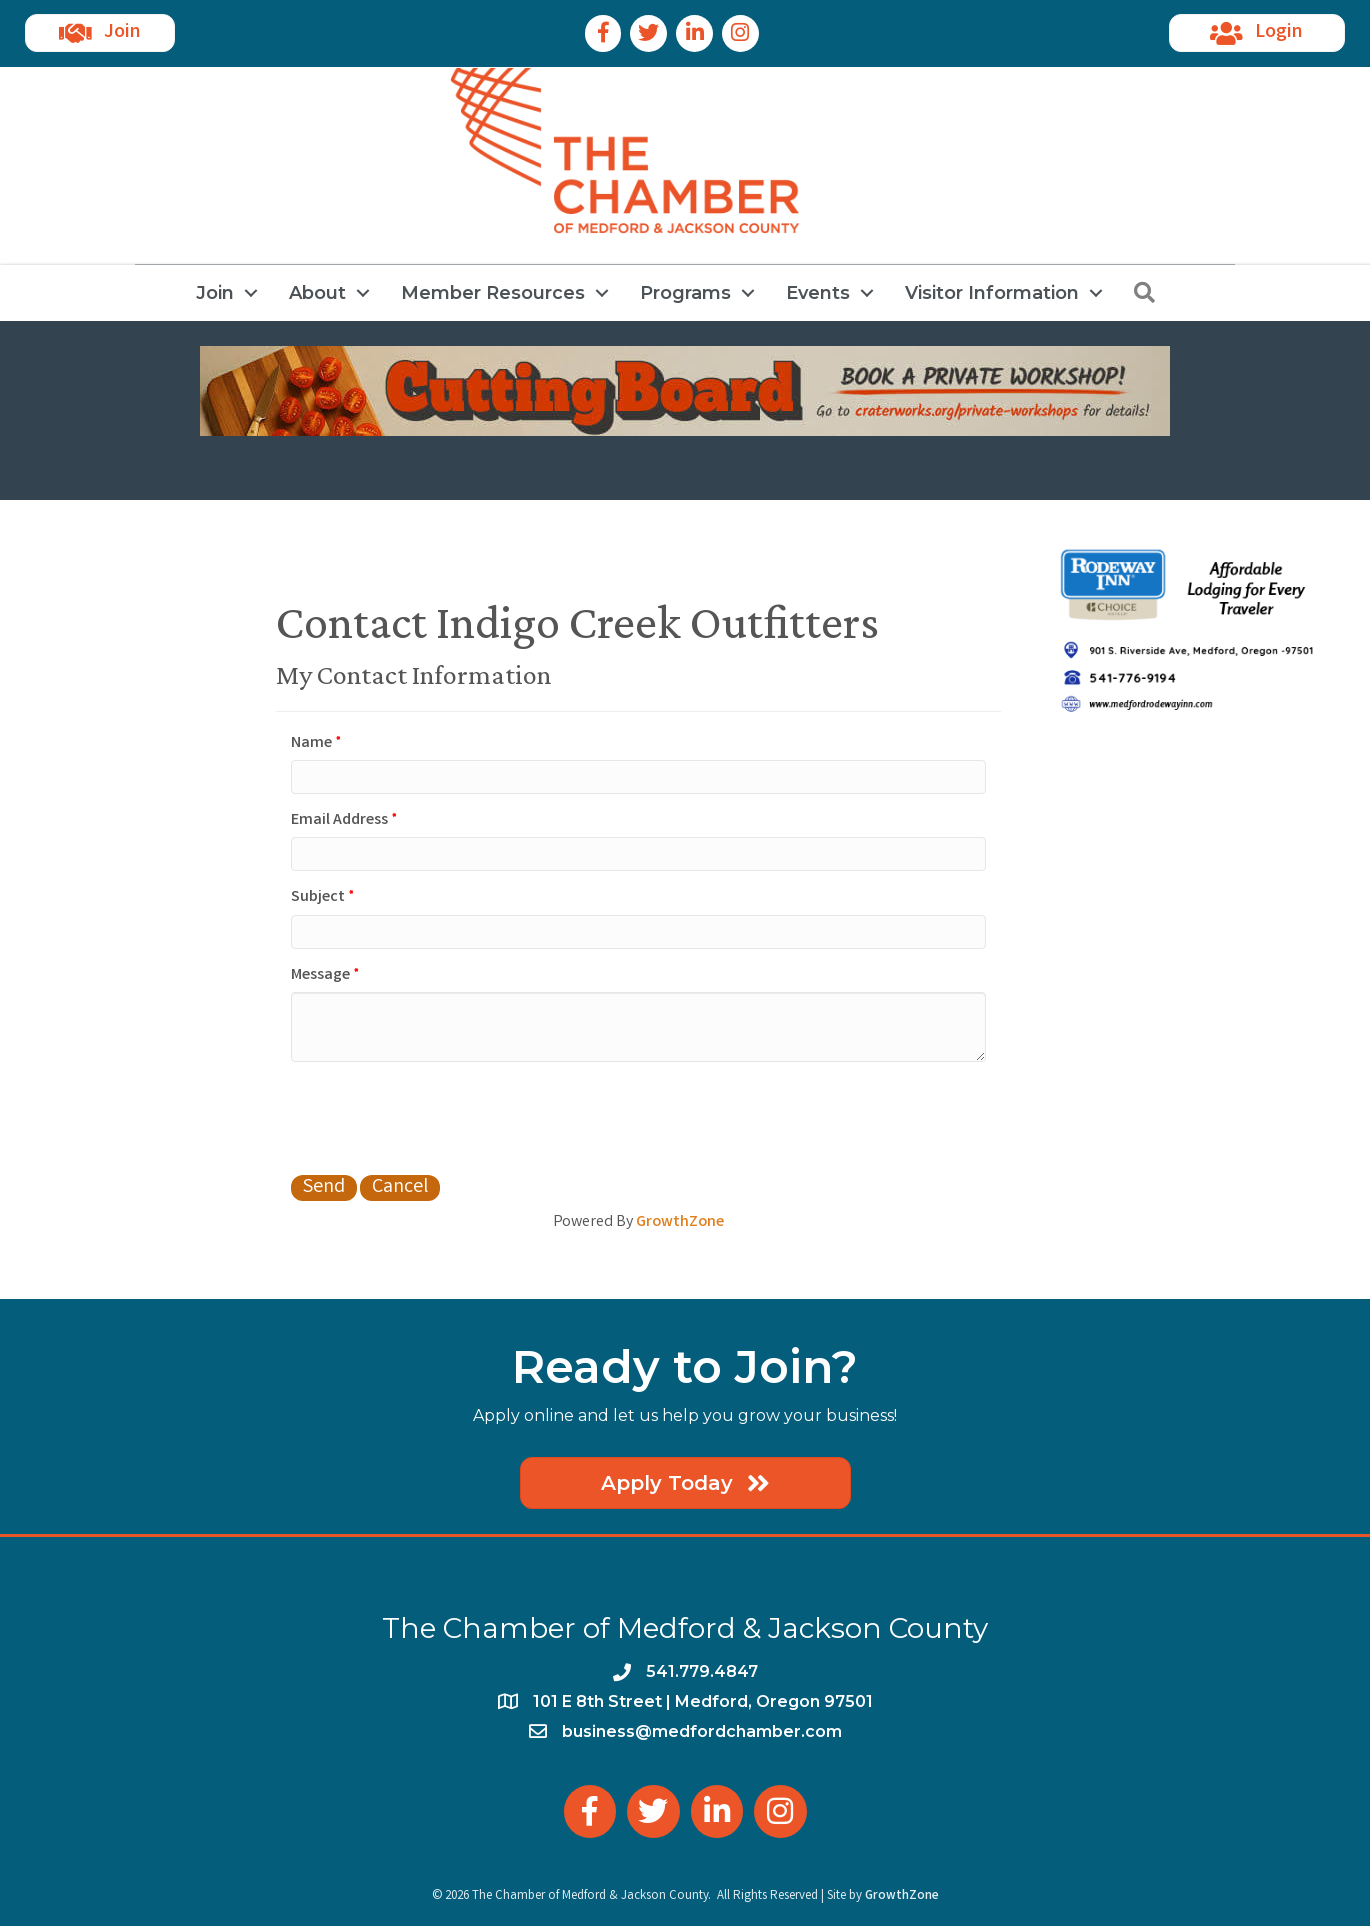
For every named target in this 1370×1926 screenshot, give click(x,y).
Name (311, 743)
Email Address (339, 820)
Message (320, 975)
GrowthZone (680, 1222)
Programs (685, 293)
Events (818, 293)
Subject (318, 897)
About (317, 293)
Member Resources (493, 293)
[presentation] (443, 1116)
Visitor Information (992, 293)
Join (215, 293)
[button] (100, 33)
